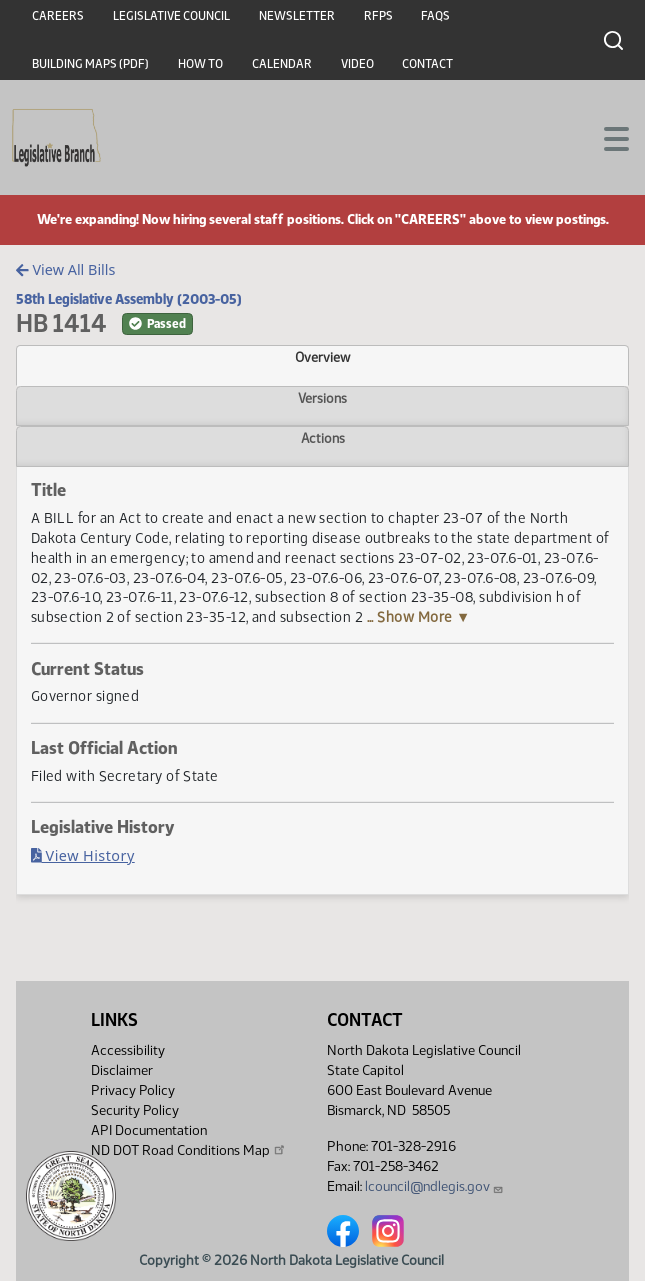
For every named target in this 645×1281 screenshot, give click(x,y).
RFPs (378, 16)
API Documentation (149, 1130)
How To (200, 64)
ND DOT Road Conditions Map (189, 1150)
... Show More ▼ (419, 617)
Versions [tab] (322, 398)
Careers (58, 16)
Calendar (282, 64)
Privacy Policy (133, 1090)
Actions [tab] (323, 438)
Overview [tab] (322, 357)
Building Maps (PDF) (90, 64)
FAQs (435, 16)
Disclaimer (122, 1070)
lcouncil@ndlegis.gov (434, 1186)
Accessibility (128, 1050)
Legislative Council (171, 16)
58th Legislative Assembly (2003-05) (129, 299)
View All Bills (65, 269)
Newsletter (297, 16)
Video (357, 64)
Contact (427, 64)
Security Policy (135, 1110)
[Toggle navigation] (606, 137)
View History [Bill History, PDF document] (83, 855)
